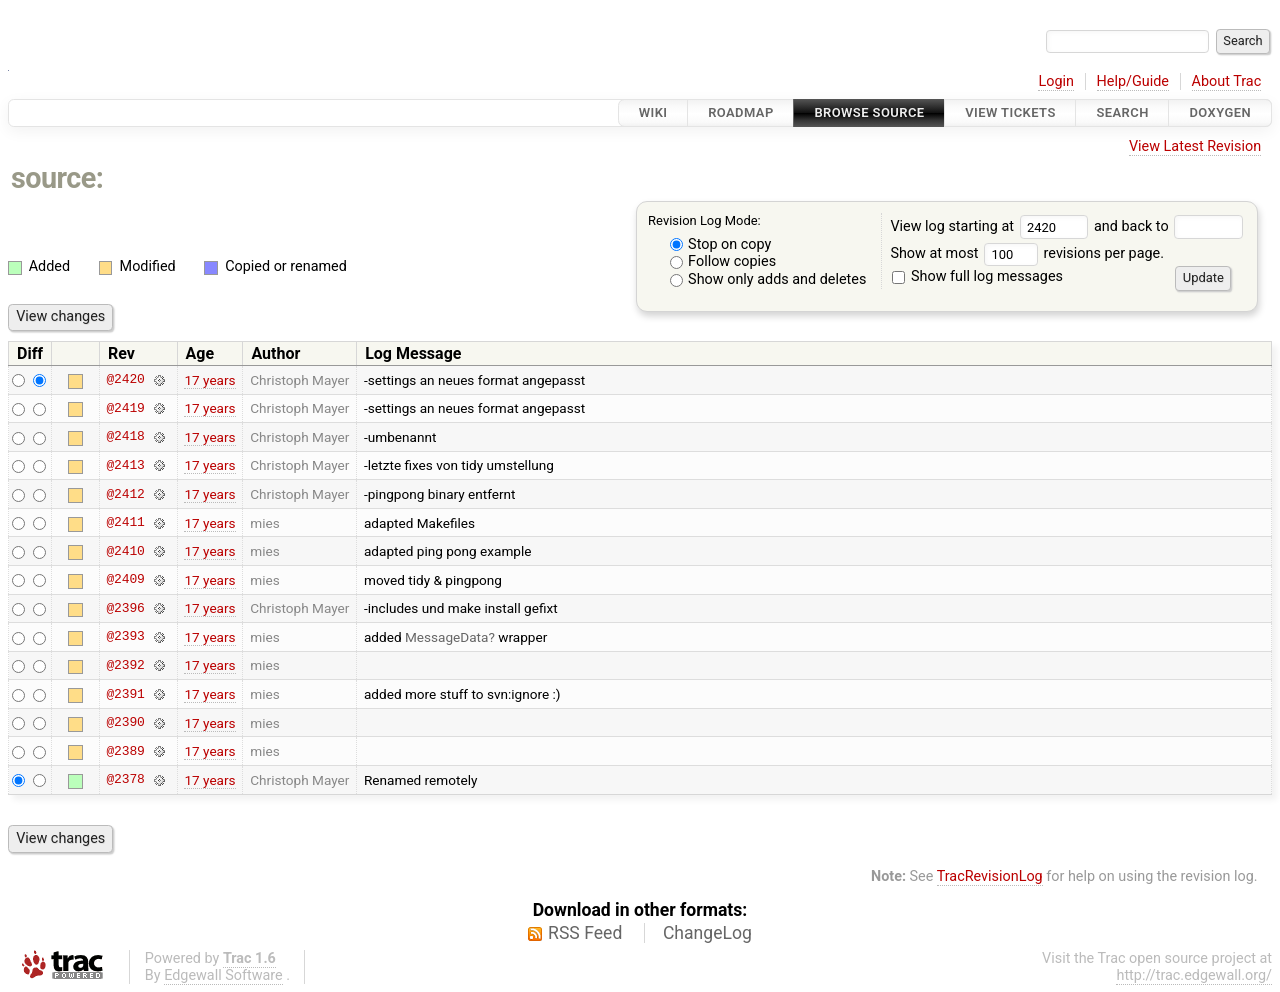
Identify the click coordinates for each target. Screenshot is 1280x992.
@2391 (125, 694)
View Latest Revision (1195, 146)
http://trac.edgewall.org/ (1194, 975)
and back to (1168, 226)
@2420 (125, 380)
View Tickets (1010, 112)
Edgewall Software (223, 975)
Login (1056, 81)
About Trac (1227, 81)
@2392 (125, 665)
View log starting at (992, 226)
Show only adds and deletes (768, 279)
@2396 (125, 608)
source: (57, 178)
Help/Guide (1133, 81)
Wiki (653, 112)
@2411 (125, 523)
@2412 (125, 494)
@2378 (125, 780)
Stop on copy (721, 244)
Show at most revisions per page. (1027, 253)
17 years (209, 380)
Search (1122, 112)
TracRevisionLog (990, 876)
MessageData (447, 637)
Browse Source (869, 112)
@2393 (125, 637)
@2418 (125, 437)
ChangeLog (707, 933)
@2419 (125, 408)
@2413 (125, 465)
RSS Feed (585, 933)
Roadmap (741, 112)
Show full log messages (977, 276)
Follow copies (723, 261)
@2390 (125, 723)
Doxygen (1220, 112)
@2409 (125, 580)
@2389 (125, 751)
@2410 (125, 551)
